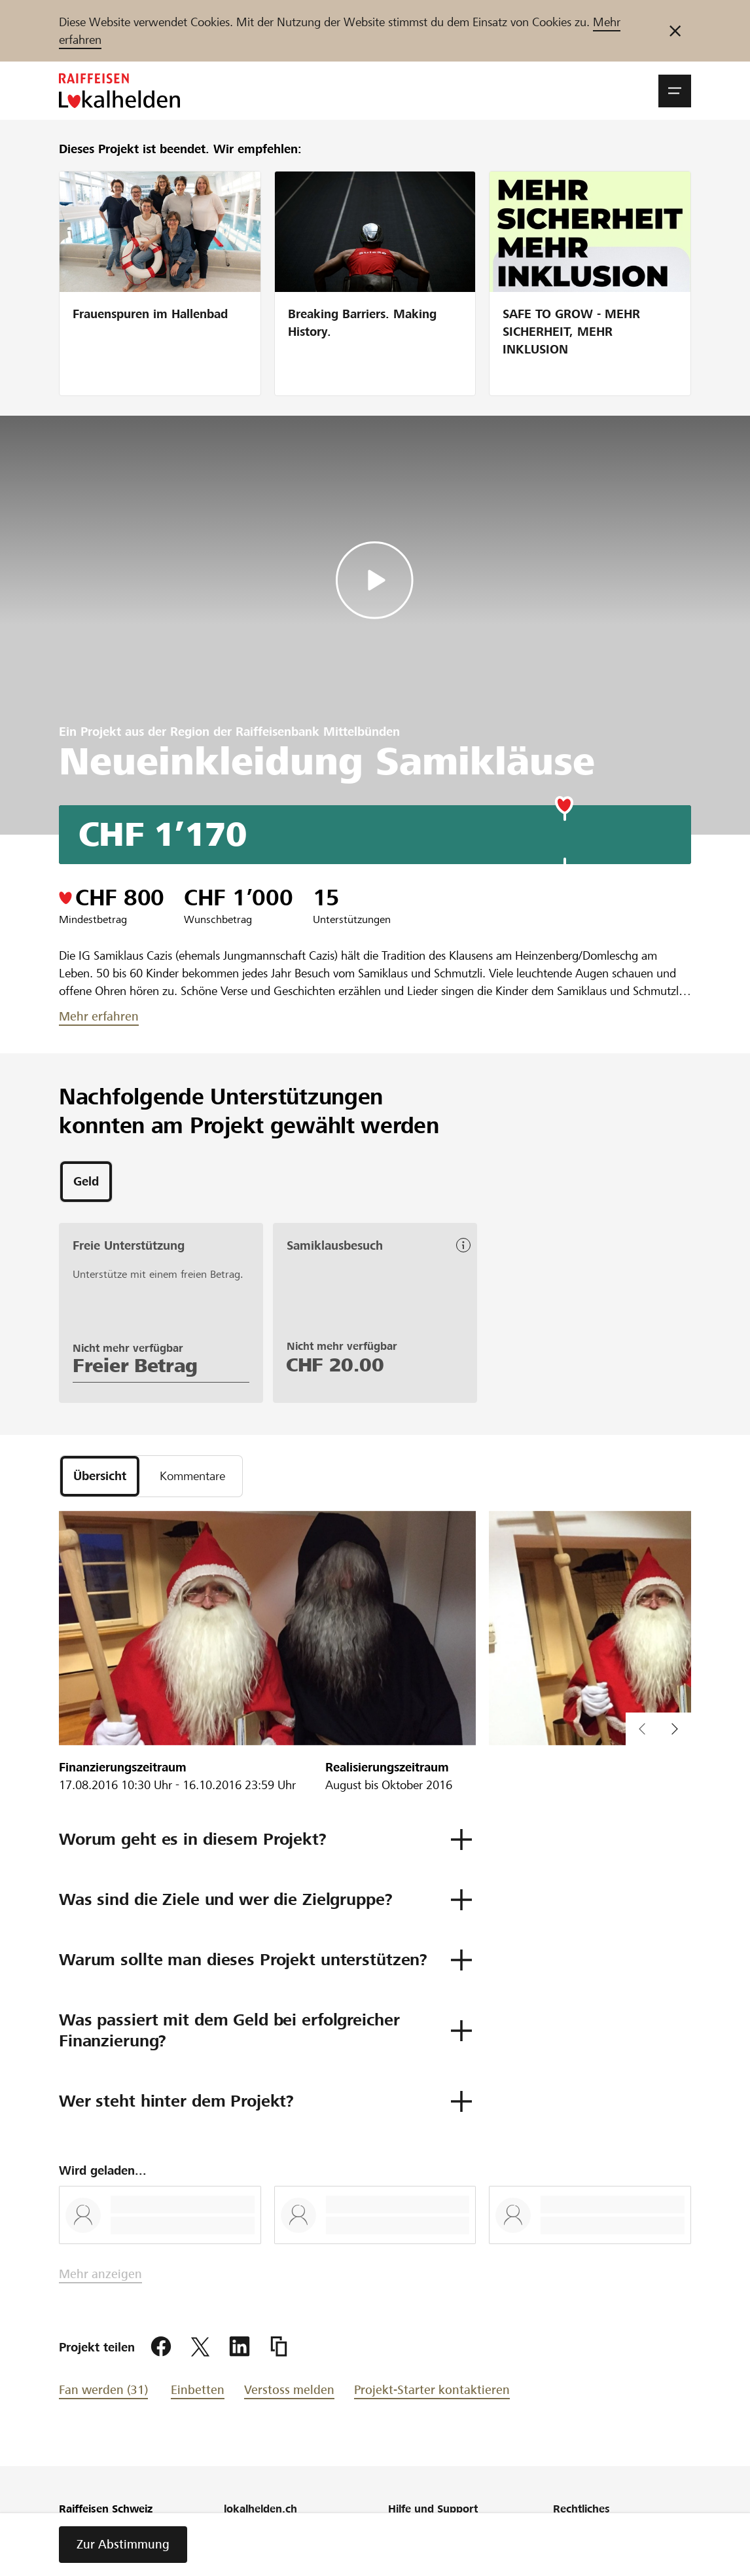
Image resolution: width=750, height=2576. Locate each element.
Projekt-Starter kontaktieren (432, 2390)
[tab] (86, 1182)
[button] (674, 91)
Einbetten (197, 2390)
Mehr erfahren (99, 1016)
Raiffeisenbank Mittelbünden (318, 731)
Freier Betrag (135, 1365)
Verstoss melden (289, 2390)
